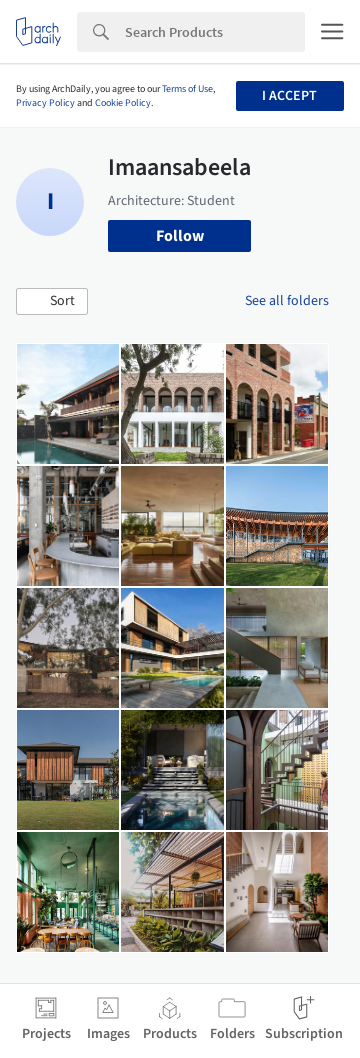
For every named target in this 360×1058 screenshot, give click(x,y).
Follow (180, 236)
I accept (289, 96)
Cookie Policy (123, 103)
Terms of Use (187, 89)
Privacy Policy (45, 103)
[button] (52, 302)
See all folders (287, 301)
